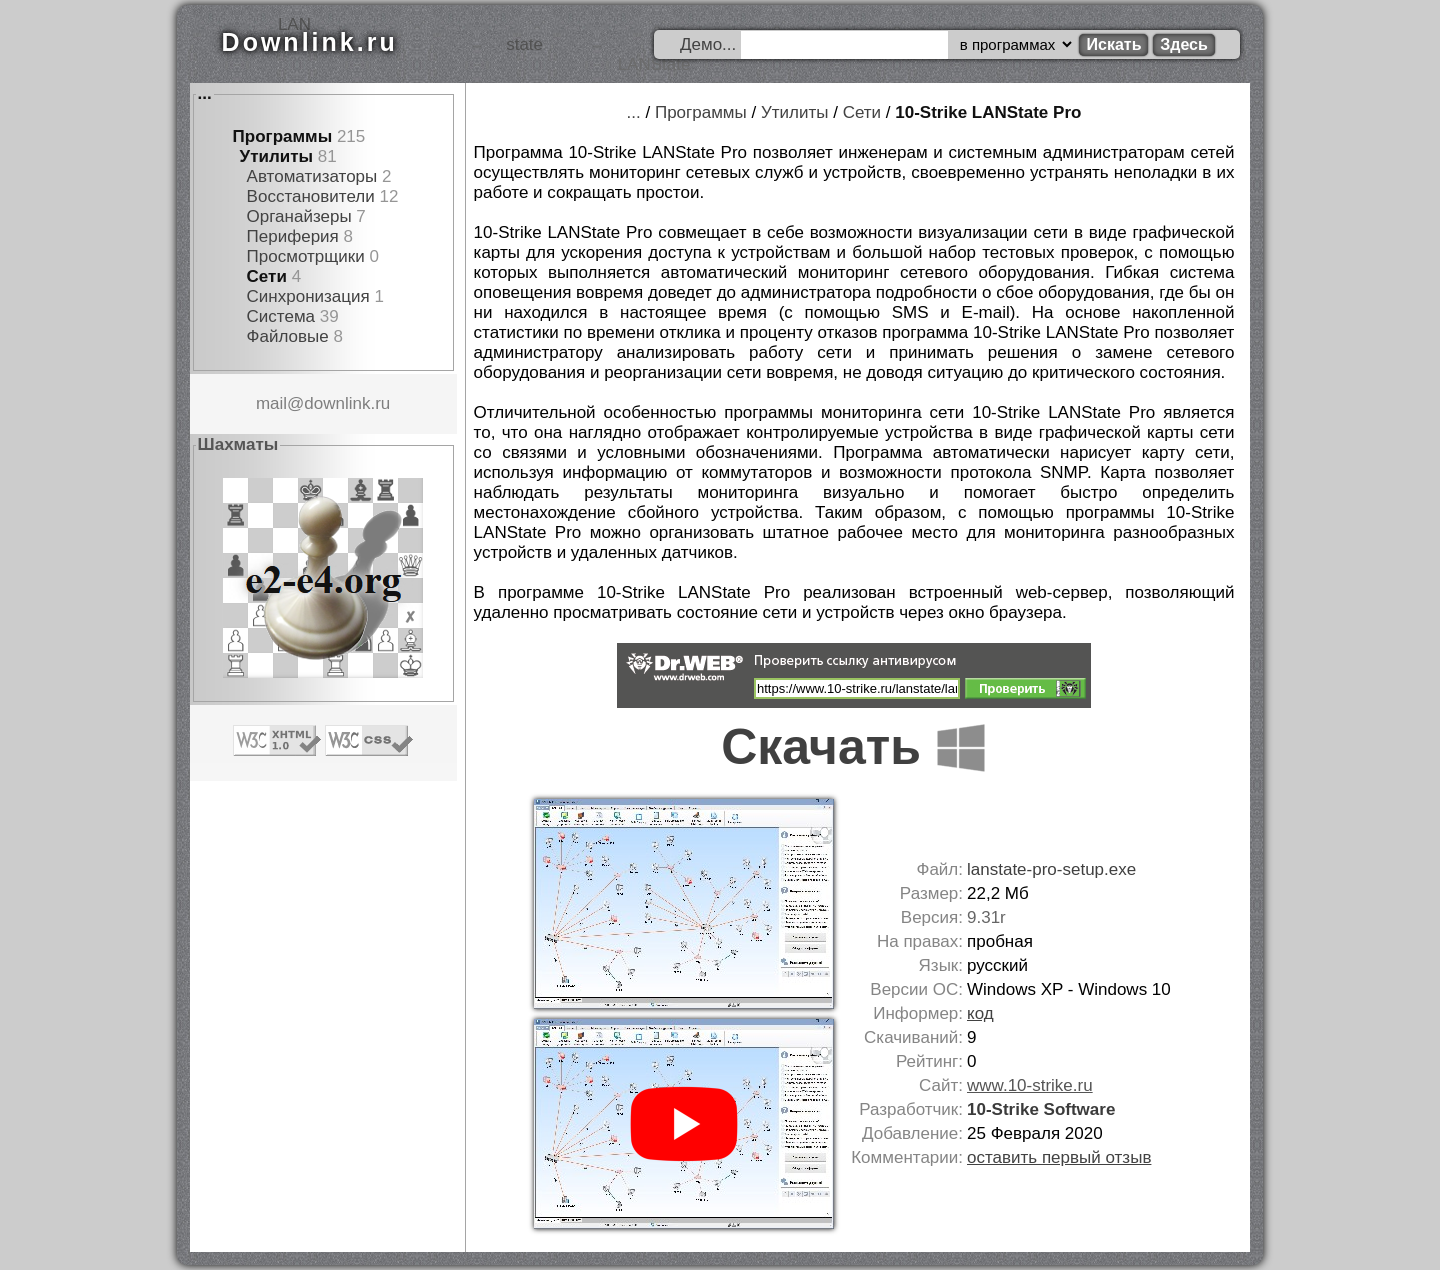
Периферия (293, 236)
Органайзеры (299, 216)
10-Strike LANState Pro (988, 112)
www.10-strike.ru (1030, 1085)
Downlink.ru (310, 42)
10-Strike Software (1041, 1109)
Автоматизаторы (312, 176)
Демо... (708, 44)
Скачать (854, 747)
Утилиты (276, 156)
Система (281, 316)
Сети (267, 276)
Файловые (288, 336)
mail (271, 403)
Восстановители (311, 196)
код (980, 1013)
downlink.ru (347, 403)
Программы (283, 136)
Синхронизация (308, 296)
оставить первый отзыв (1059, 1157)
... (205, 93)
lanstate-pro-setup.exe (1051, 869)
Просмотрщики (306, 256)
